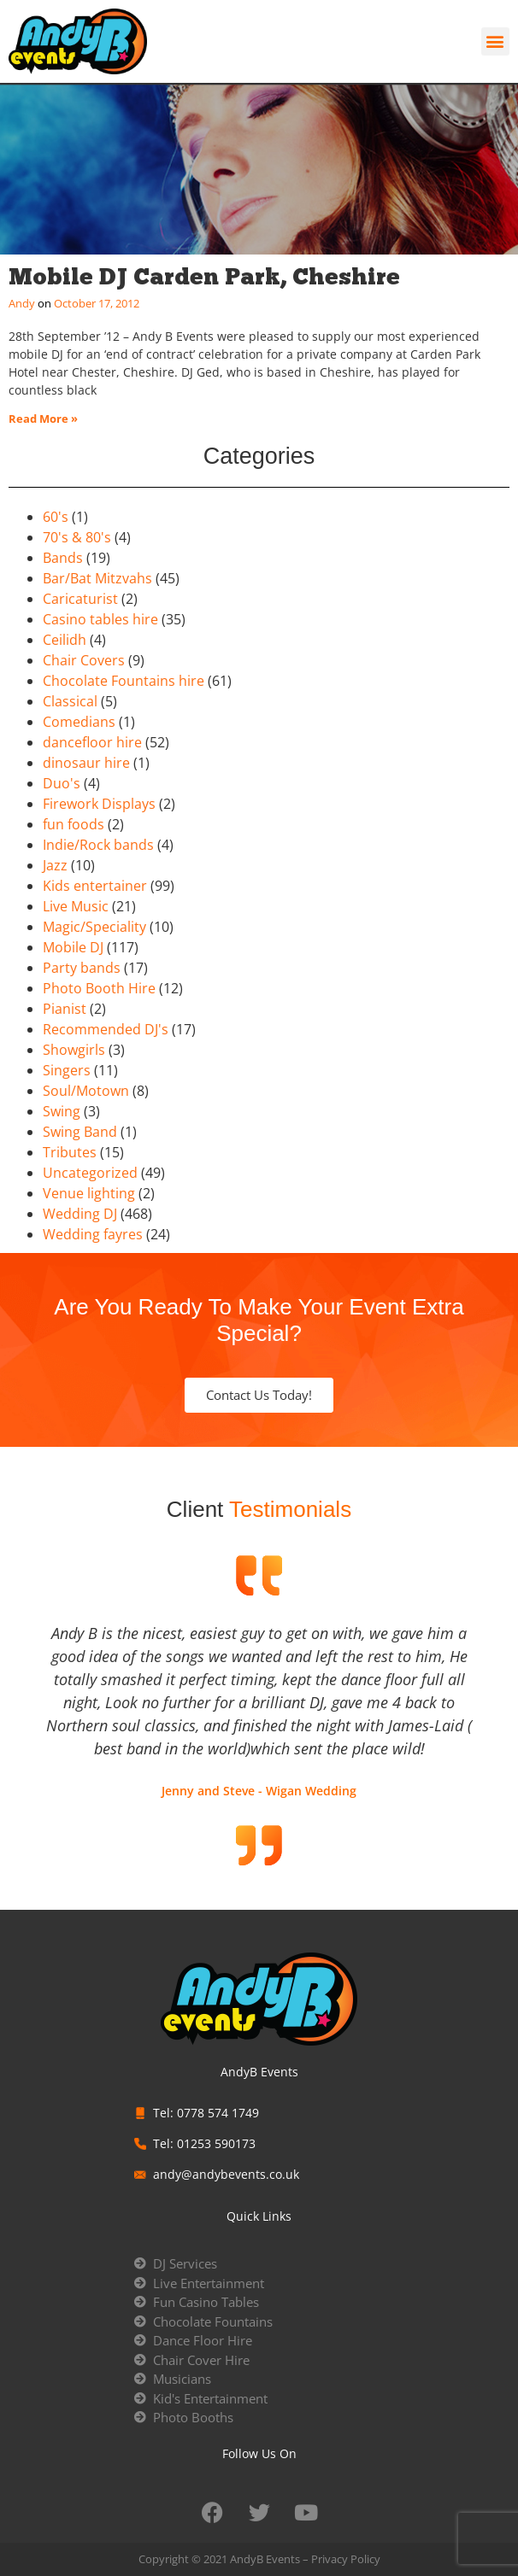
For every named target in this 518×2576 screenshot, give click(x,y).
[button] (495, 41)
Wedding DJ (80, 1213)
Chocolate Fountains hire (123, 680)
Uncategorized (90, 1172)
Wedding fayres (93, 1234)
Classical (70, 701)
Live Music (76, 906)
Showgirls (74, 1049)
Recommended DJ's (105, 1029)
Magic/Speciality (94, 926)
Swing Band (80, 1131)
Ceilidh (64, 639)
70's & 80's (77, 537)
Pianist (64, 1008)
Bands (63, 557)
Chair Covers (84, 660)
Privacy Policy (345, 2559)
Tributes (70, 1152)
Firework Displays (99, 803)
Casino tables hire (100, 619)
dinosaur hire (86, 762)
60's (55, 516)
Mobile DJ (73, 947)
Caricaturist (80, 598)
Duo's (61, 783)
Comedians (79, 721)
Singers (67, 1070)
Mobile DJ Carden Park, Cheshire (204, 276)
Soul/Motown (86, 1090)
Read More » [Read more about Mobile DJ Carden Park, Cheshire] (43, 418)
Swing (61, 1111)
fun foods (73, 824)
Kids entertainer (95, 885)
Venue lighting (89, 1193)
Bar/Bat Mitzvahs (97, 578)
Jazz (55, 865)
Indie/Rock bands (98, 844)
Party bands (82, 967)
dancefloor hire (92, 742)
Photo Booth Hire (99, 988)
